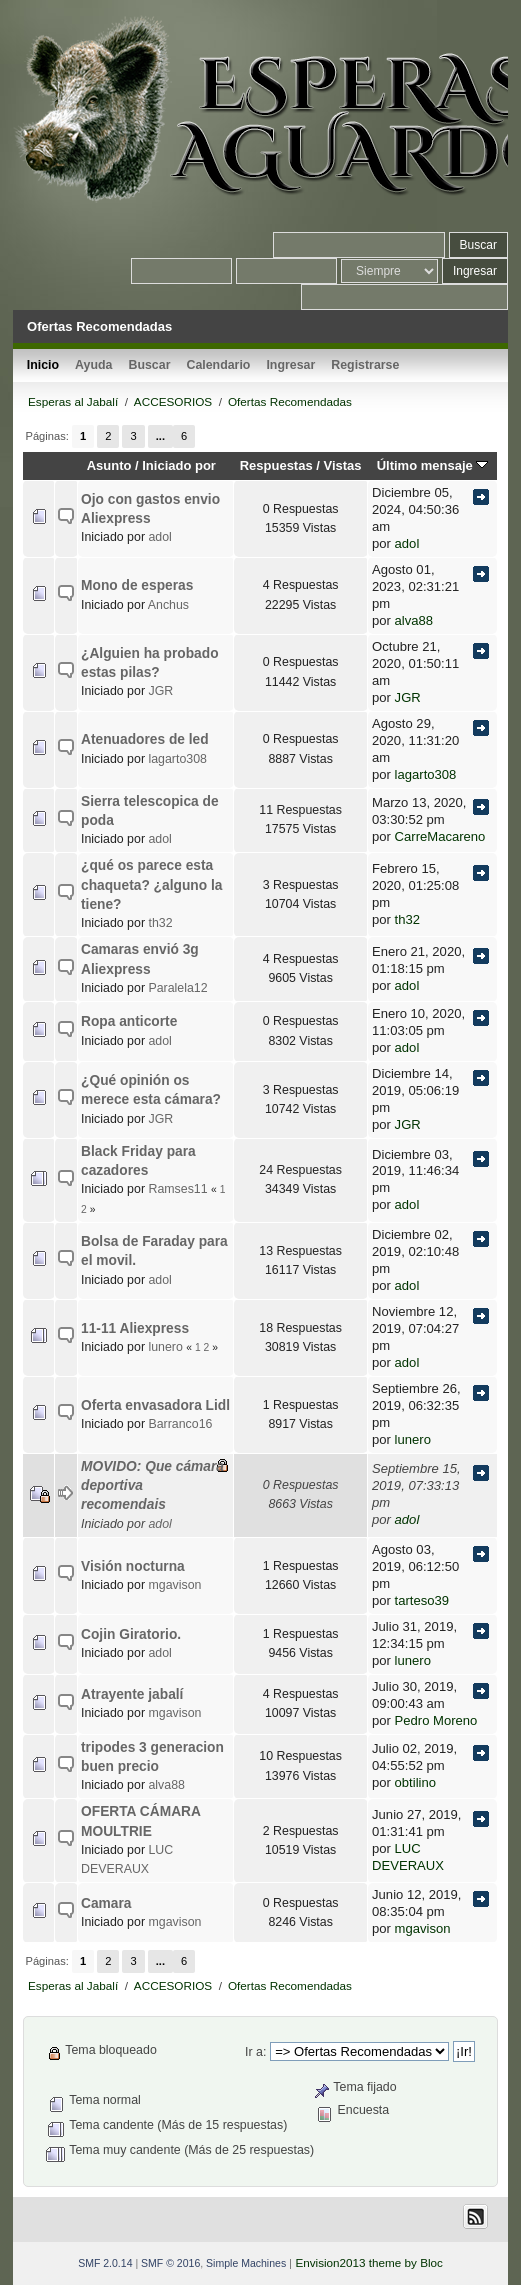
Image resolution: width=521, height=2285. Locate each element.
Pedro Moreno (436, 1720)
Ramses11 (177, 1189)
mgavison (174, 1585)
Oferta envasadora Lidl (155, 1405)
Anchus (168, 605)
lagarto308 (177, 759)
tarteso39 (422, 1600)
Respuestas (276, 465)
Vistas (343, 465)
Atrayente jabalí (132, 1694)
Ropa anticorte (129, 1021)
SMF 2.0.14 (105, 2263)
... (160, 436)
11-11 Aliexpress (135, 1328)
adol (159, 537)
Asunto (109, 465)
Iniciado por (179, 465)
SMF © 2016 (170, 2263)
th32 (160, 923)
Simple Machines (246, 2263)
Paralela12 (177, 988)
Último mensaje (433, 465)
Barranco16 (180, 1424)
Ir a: (255, 2052)
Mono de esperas (137, 585)
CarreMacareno (440, 836)
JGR (160, 691)
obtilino (415, 1782)
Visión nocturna (133, 1566)
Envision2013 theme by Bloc (368, 2262)
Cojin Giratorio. (131, 1634)
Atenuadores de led (145, 739)
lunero (165, 1347)
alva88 (414, 620)
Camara (106, 1903)
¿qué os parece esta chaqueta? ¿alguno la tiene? (151, 885)
